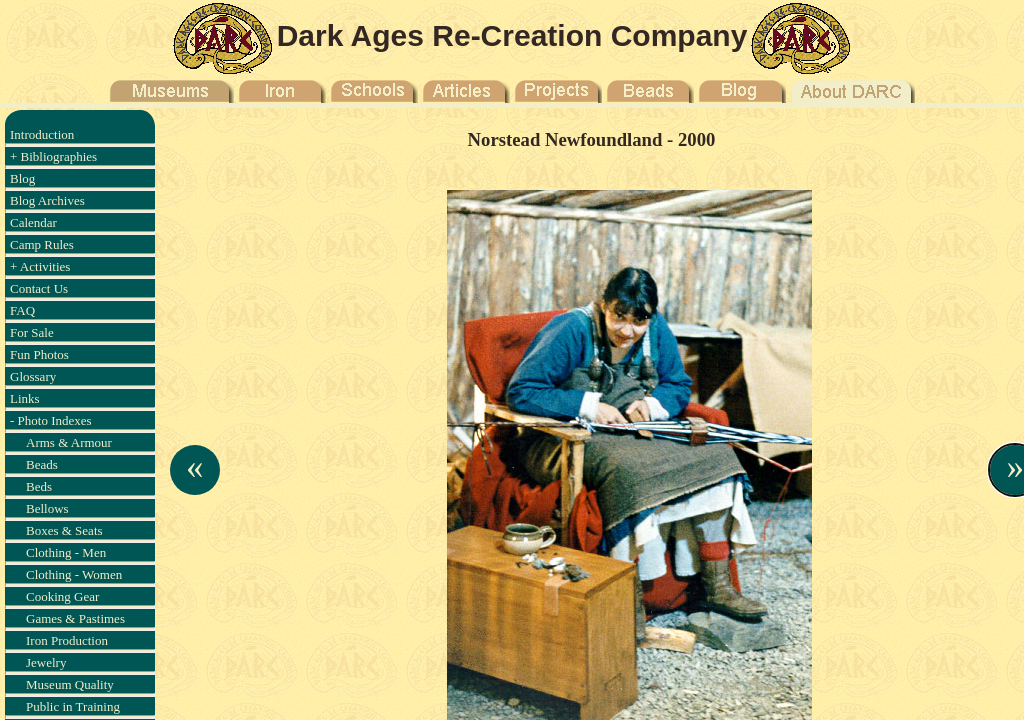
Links (25, 398)
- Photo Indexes (51, 420)
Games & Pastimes (75, 618)
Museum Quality (70, 684)
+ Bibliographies (53, 156)
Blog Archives (47, 200)
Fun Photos (39, 354)
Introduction (42, 134)
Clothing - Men (66, 552)
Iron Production (67, 640)
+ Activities (40, 266)
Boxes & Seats (64, 530)
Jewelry (46, 662)
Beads (42, 464)
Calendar (33, 222)
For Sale (32, 332)
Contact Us (39, 288)
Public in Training (73, 706)
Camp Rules (42, 244)
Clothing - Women (74, 574)
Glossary (33, 376)
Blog (22, 178)
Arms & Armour (69, 442)
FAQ (22, 310)
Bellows (47, 508)
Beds (39, 486)
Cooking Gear (62, 596)
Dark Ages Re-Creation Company (512, 35)
